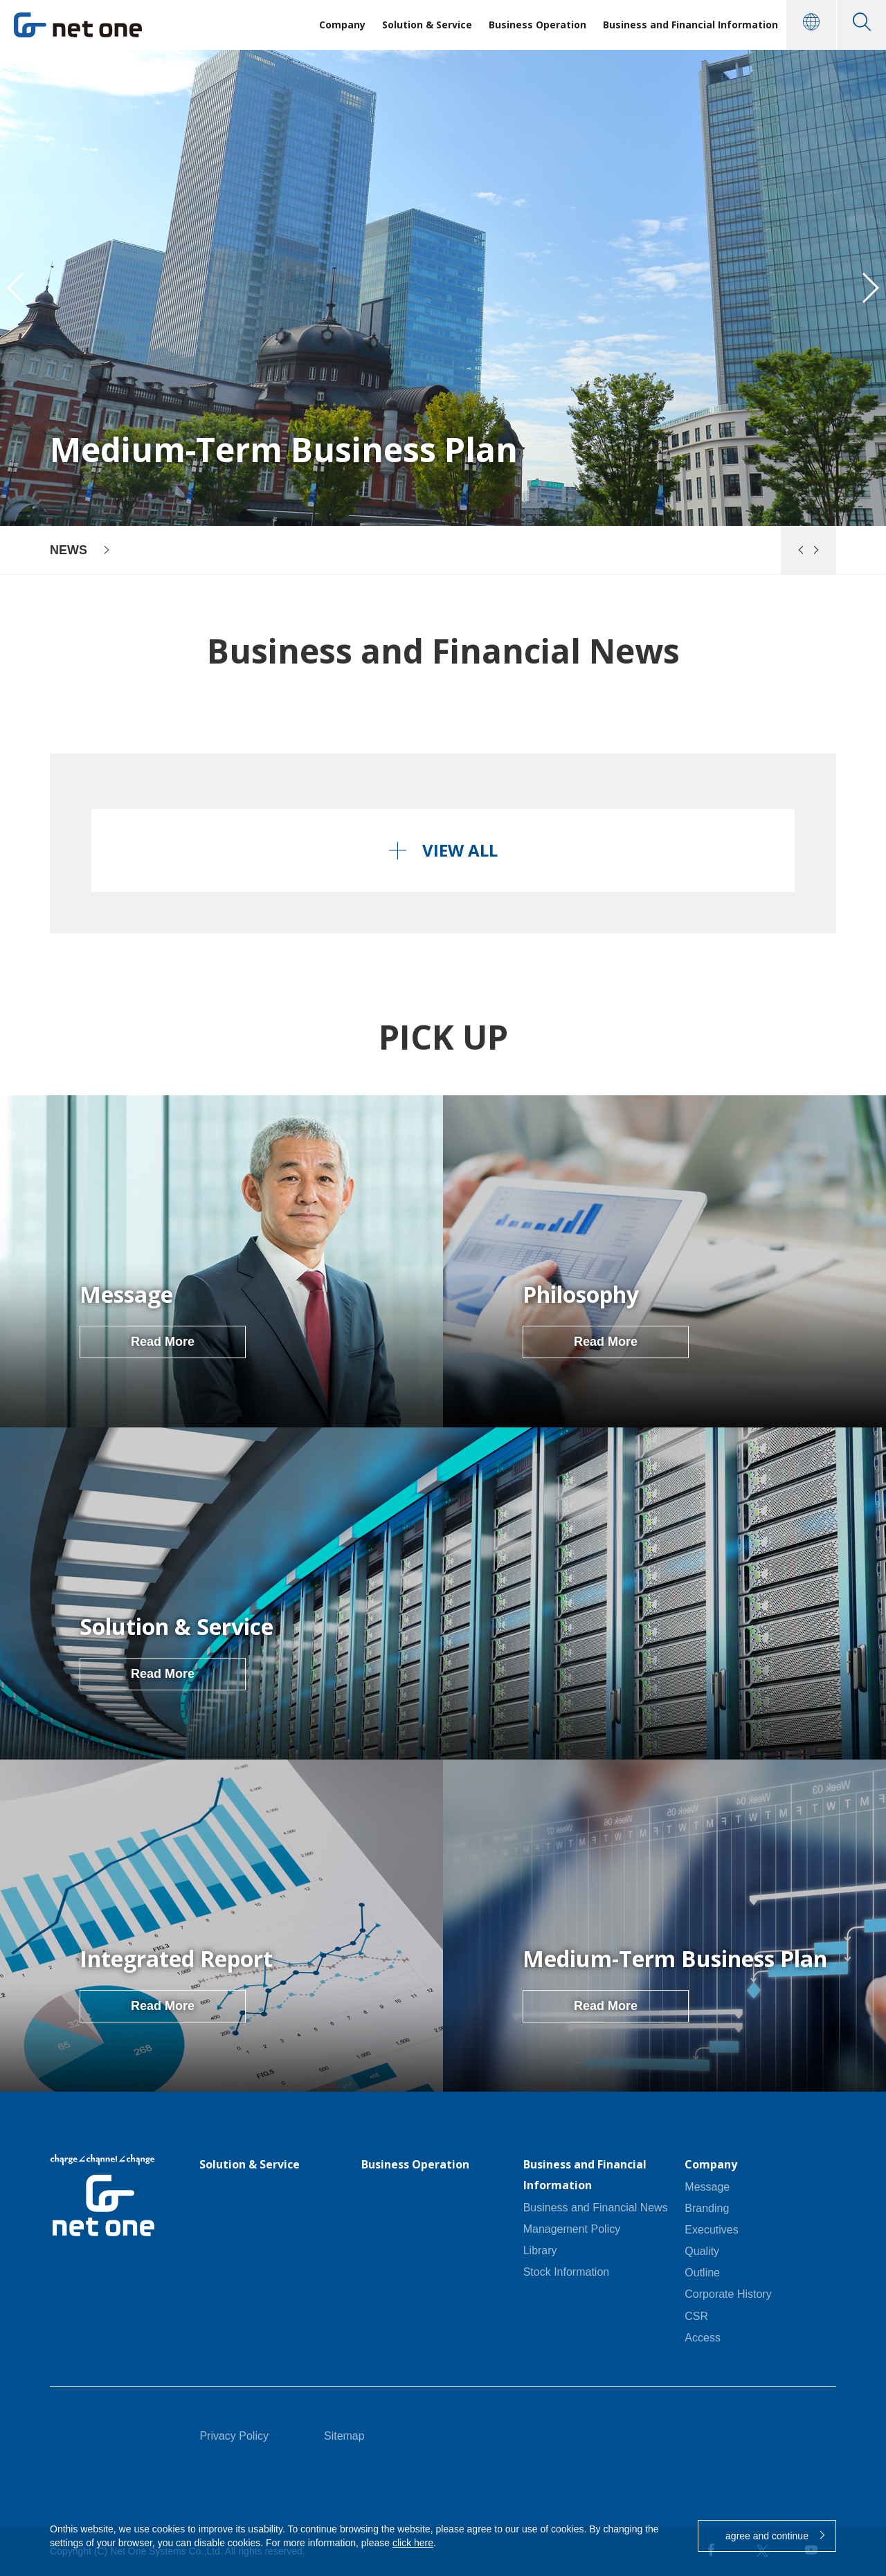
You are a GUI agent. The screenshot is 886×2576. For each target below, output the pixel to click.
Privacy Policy (234, 2436)
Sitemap (344, 2436)
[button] (794, 550)
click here (412, 2542)
